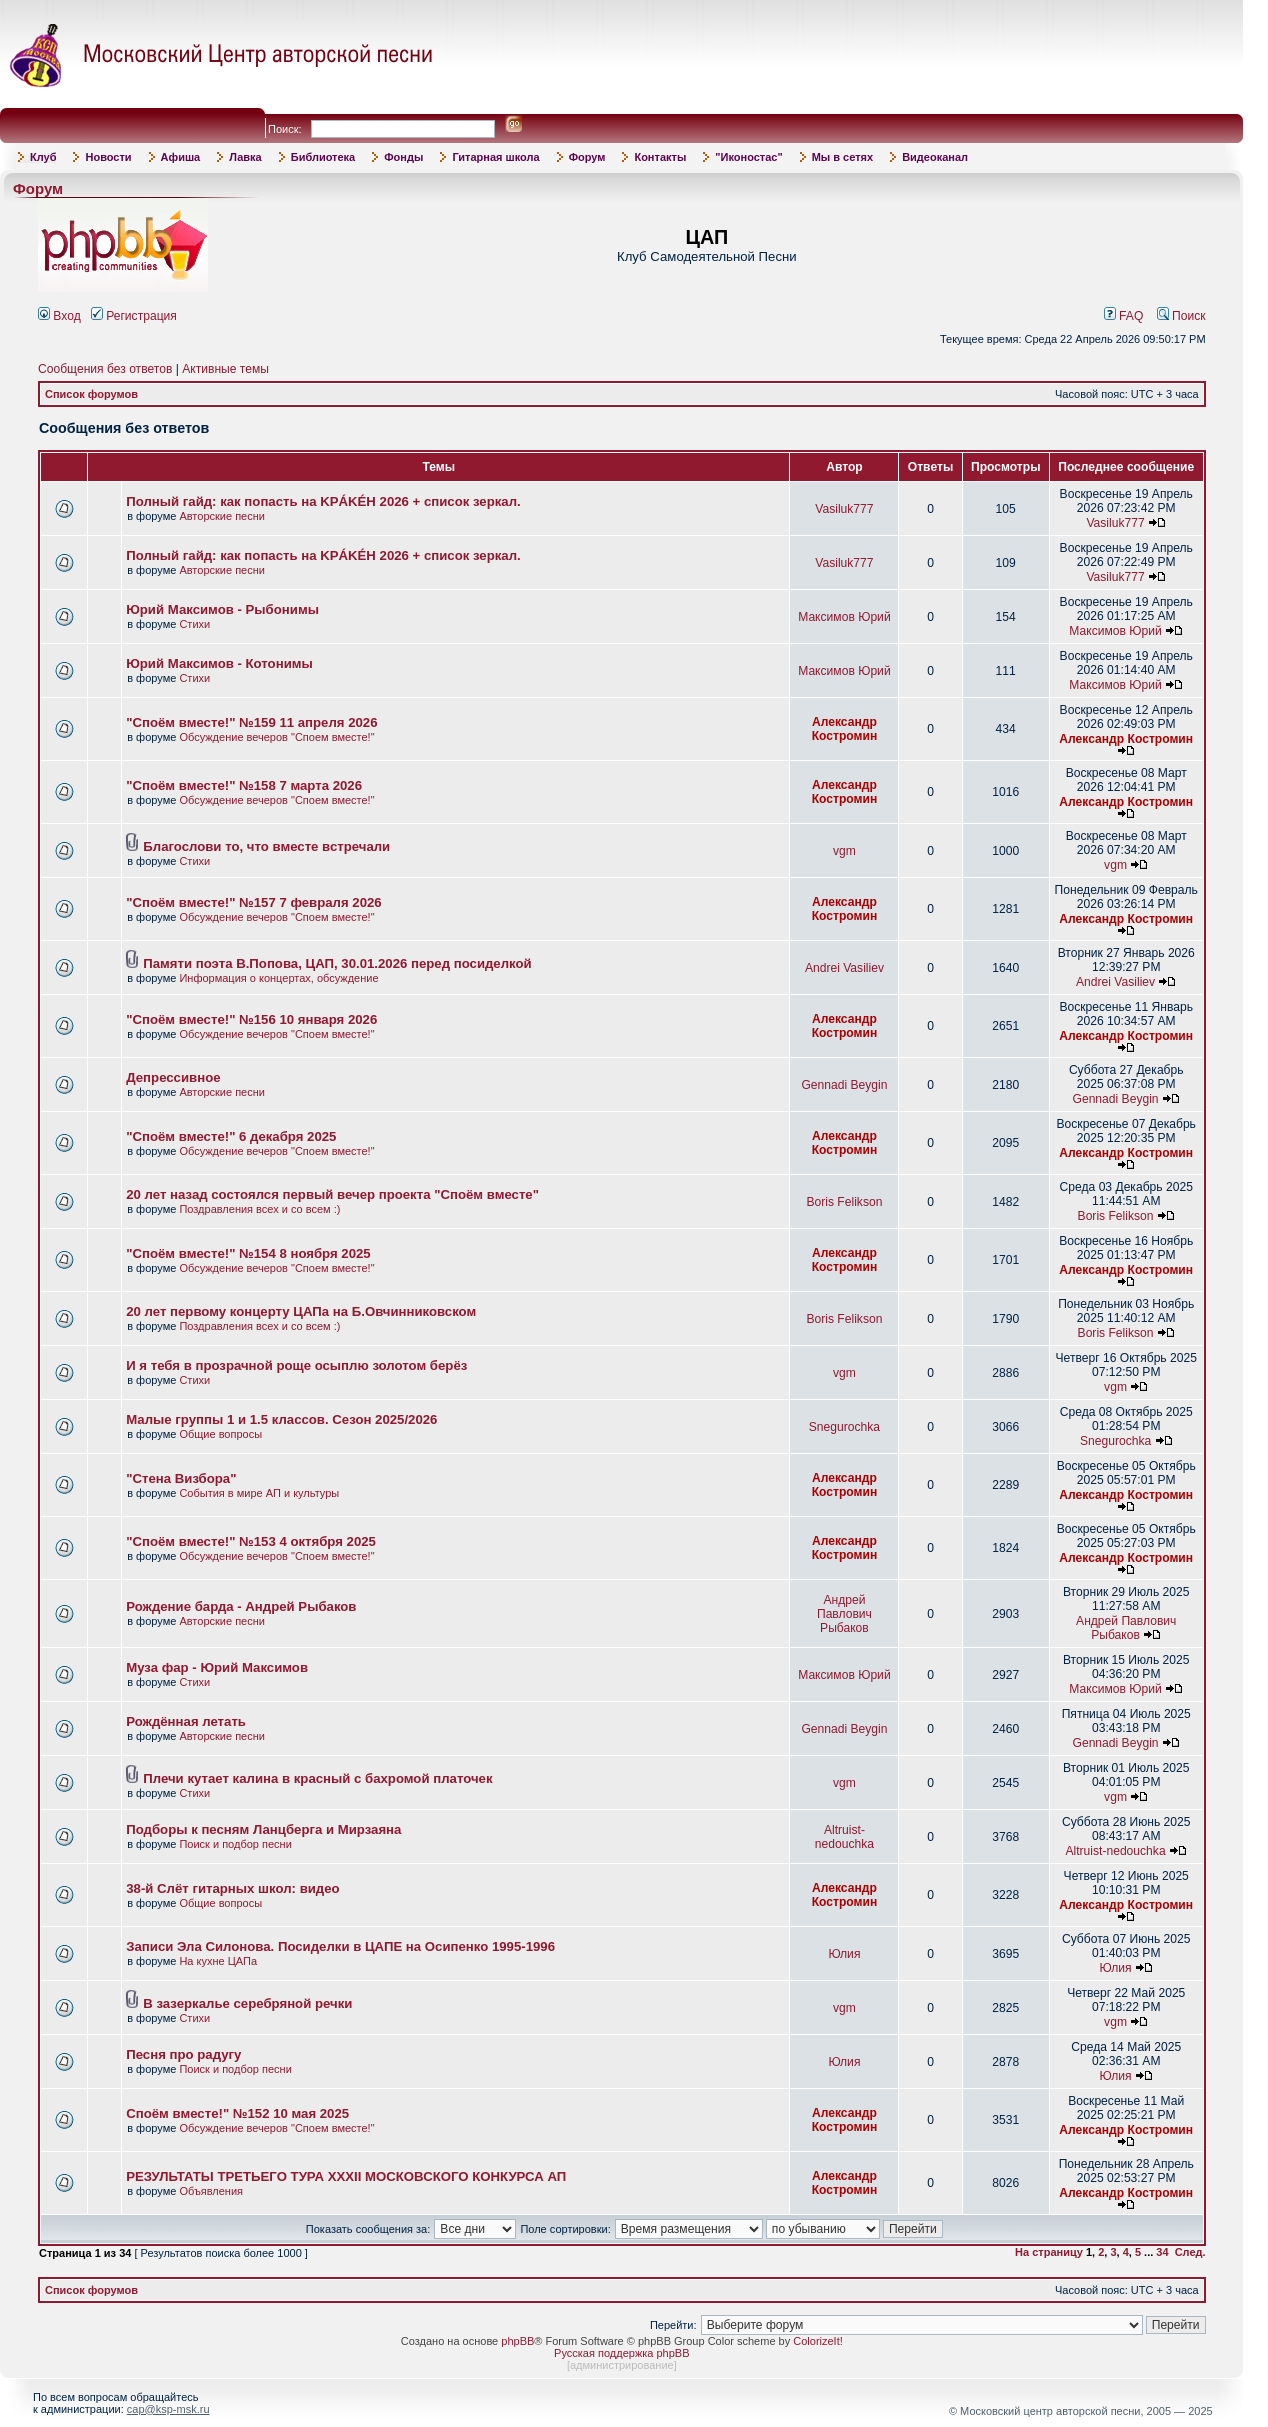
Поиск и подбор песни (235, 1844)
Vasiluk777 (844, 509)
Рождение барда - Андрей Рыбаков (241, 1606)
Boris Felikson (844, 1202)
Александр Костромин (845, 729)
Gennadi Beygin (844, 1085)
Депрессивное (173, 1077)
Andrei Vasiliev (844, 968)
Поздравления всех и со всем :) (259, 1209)
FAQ (1124, 316)
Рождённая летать (186, 1721)
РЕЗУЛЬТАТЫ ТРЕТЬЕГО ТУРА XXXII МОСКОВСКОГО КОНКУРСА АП (346, 2176)
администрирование (622, 2365)
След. (1190, 2252)
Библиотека (323, 157)
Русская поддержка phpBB (621, 2353)
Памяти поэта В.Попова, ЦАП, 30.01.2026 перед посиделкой (337, 963)
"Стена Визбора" (181, 1478)
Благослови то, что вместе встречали (266, 846)
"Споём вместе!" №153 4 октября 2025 (251, 1541)
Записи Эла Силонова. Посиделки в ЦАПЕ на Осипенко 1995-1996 (340, 1946)
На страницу (1049, 2252)
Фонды (403, 157)
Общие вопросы (220, 1434)
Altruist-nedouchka (844, 1837)
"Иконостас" (748, 157)
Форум (587, 157)
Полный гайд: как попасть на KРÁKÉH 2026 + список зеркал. (323, 501)
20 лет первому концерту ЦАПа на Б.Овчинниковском (301, 1311)
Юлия (844, 1954)
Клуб (43, 157)
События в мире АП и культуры (259, 1493)
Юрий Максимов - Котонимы (219, 663)
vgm (844, 851)
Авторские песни (222, 516)
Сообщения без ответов (105, 369)
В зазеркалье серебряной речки (247, 2003)
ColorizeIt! (818, 2341)
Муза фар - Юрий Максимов (217, 1667)
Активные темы (225, 369)
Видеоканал (935, 157)
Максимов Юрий (844, 617)
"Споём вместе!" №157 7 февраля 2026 (253, 902)
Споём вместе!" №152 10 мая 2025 (237, 2113)
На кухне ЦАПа (218, 1961)
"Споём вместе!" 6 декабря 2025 (231, 1136)
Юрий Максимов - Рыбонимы (222, 609)
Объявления (211, 2191)
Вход (59, 316)
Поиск (1181, 316)
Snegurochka (844, 1427)
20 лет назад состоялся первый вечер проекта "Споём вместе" (332, 1194)
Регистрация (134, 316)
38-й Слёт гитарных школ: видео (232, 1888)
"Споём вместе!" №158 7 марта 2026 (244, 785)
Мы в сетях (842, 157)
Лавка (245, 157)
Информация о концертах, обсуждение (278, 978)
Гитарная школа (495, 157)
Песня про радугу (183, 2054)
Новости (108, 157)
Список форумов (91, 394)
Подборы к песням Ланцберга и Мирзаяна (263, 1829)
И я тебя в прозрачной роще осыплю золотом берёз (296, 1365)
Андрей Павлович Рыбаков (844, 1614)
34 (1162, 2252)
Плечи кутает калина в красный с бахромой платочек (317, 1778)
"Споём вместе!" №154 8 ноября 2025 (248, 1253)
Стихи (194, 624)
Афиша (181, 157)
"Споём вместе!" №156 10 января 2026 (251, 1019)
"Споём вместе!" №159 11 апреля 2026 (251, 722)
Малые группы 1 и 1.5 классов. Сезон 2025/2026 (281, 1419)
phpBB (517, 2341)
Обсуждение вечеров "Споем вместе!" (276, 737)
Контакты (660, 157)
